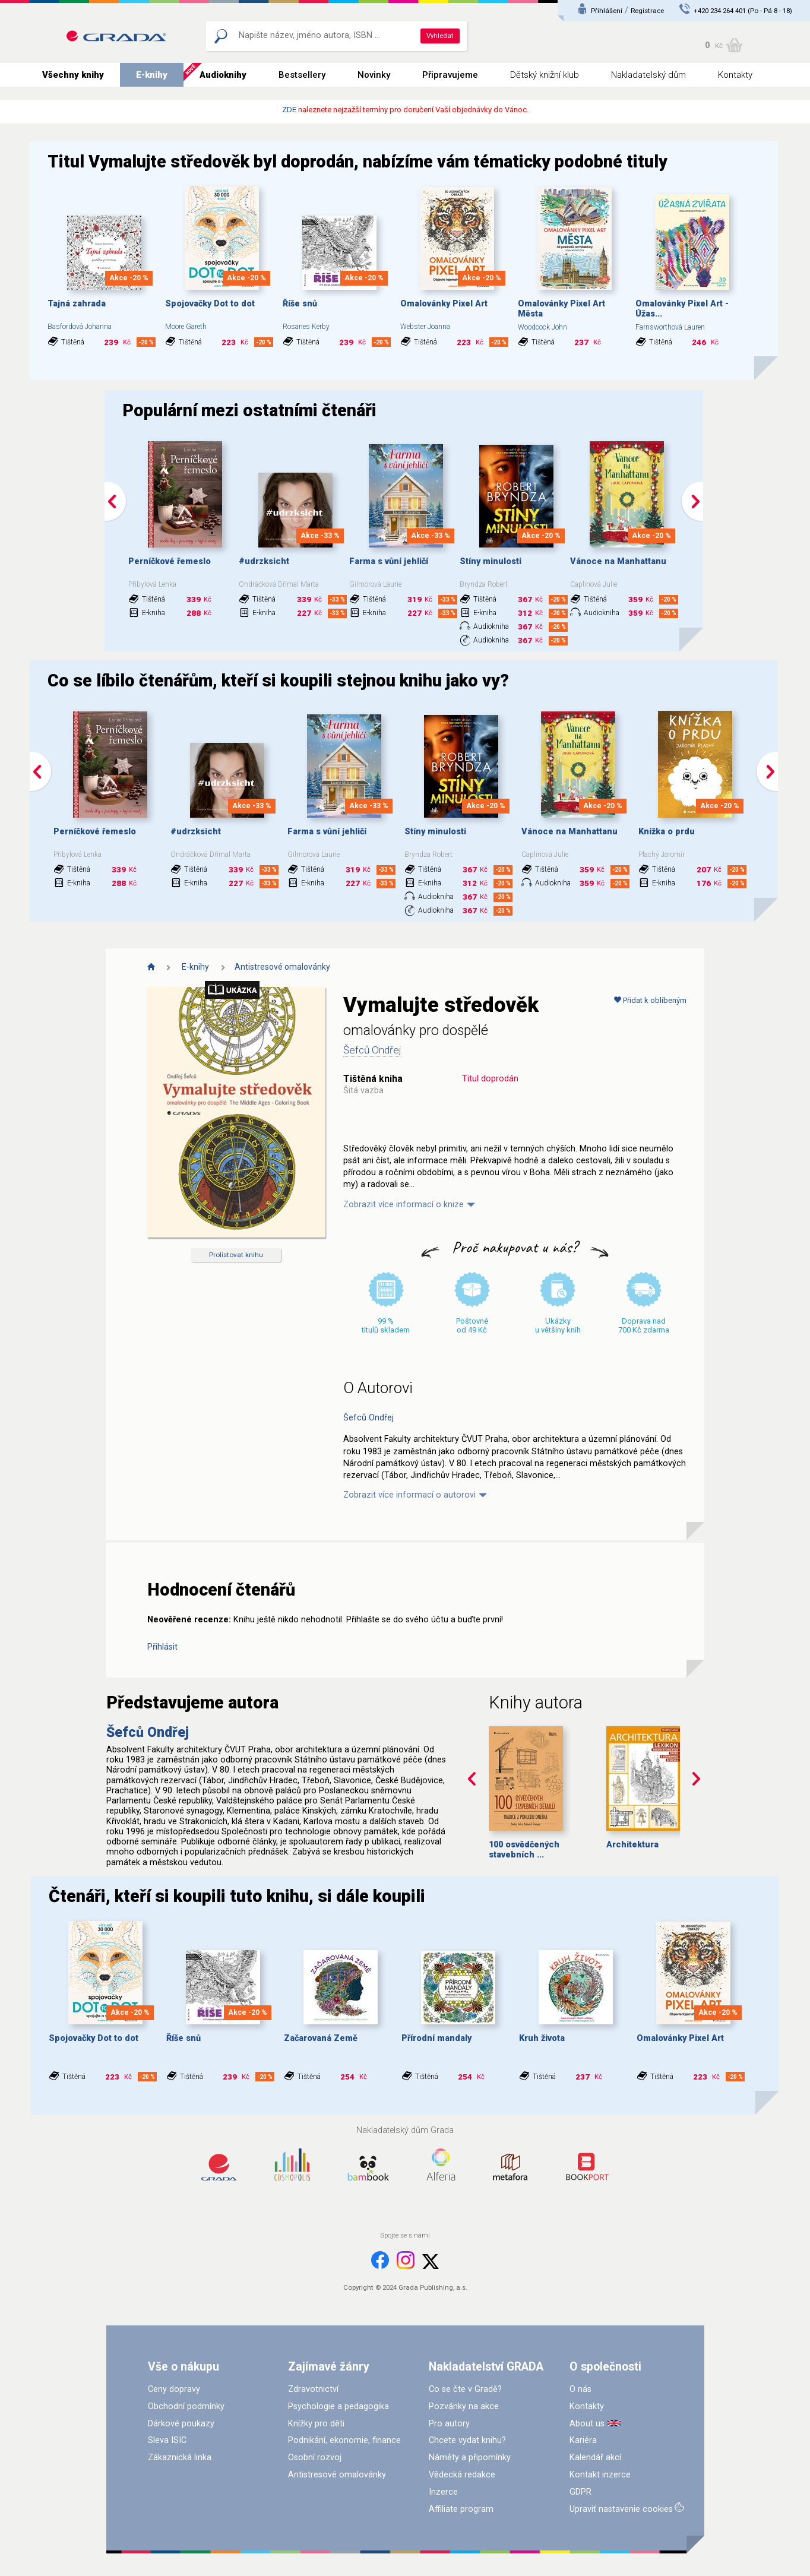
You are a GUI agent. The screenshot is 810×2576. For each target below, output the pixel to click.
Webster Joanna (425, 326)
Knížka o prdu (666, 832)
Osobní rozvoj (314, 2457)
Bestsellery (302, 74)
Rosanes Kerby (306, 326)
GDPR (580, 2492)
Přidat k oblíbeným (649, 1000)
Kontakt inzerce (600, 2475)
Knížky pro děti (316, 2424)
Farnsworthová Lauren (670, 327)
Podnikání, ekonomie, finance (344, 2440)
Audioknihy (223, 74)
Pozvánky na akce (464, 2406)
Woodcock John (542, 327)
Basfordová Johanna (80, 326)
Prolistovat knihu (236, 1255)
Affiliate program (461, 2509)
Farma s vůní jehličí (388, 561)
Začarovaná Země (320, 2038)
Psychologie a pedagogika (338, 2406)
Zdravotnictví (313, 2389)
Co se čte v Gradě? (465, 2389)
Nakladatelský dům (648, 74)
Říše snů (300, 304)
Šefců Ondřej (372, 1050)
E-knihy (151, 74)
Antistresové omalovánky (282, 966)
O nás (580, 2389)
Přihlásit (162, 1647)
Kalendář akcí (595, 2457)
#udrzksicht (264, 561)
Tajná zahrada (77, 304)
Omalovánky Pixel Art (444, 304)
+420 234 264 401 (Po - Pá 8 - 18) (743, 11)
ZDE (289, 109)
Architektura (632, 1845)
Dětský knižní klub (544, 74)
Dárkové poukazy (181, 2424)
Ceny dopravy (174, 2389)
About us (587, 2424)
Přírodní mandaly (436, 2038)
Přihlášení (606, 11)
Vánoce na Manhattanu (618, 561)
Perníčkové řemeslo (169, 561)
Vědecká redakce (462, 2475)
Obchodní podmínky (186, 2406)
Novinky (373, 74)
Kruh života (542, 2038)
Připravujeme (450, 74)
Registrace (647, 11)
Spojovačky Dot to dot (210, 304)
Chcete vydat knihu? (467, 2440)
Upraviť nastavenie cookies (621, 2509)
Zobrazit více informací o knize (403, 1205)
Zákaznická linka (179, 2457)
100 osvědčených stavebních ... (524, 1850)
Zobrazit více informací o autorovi (409, 1495)
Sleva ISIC (167, 2440)
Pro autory (449, 2424)
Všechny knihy (73, 74)
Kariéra (583, 2440)
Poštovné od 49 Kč (472, 1325)
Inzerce (443, 2492)
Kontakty (735, 74)
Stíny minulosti (490, 561)
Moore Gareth (186, 326)
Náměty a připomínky (470, 2457)
